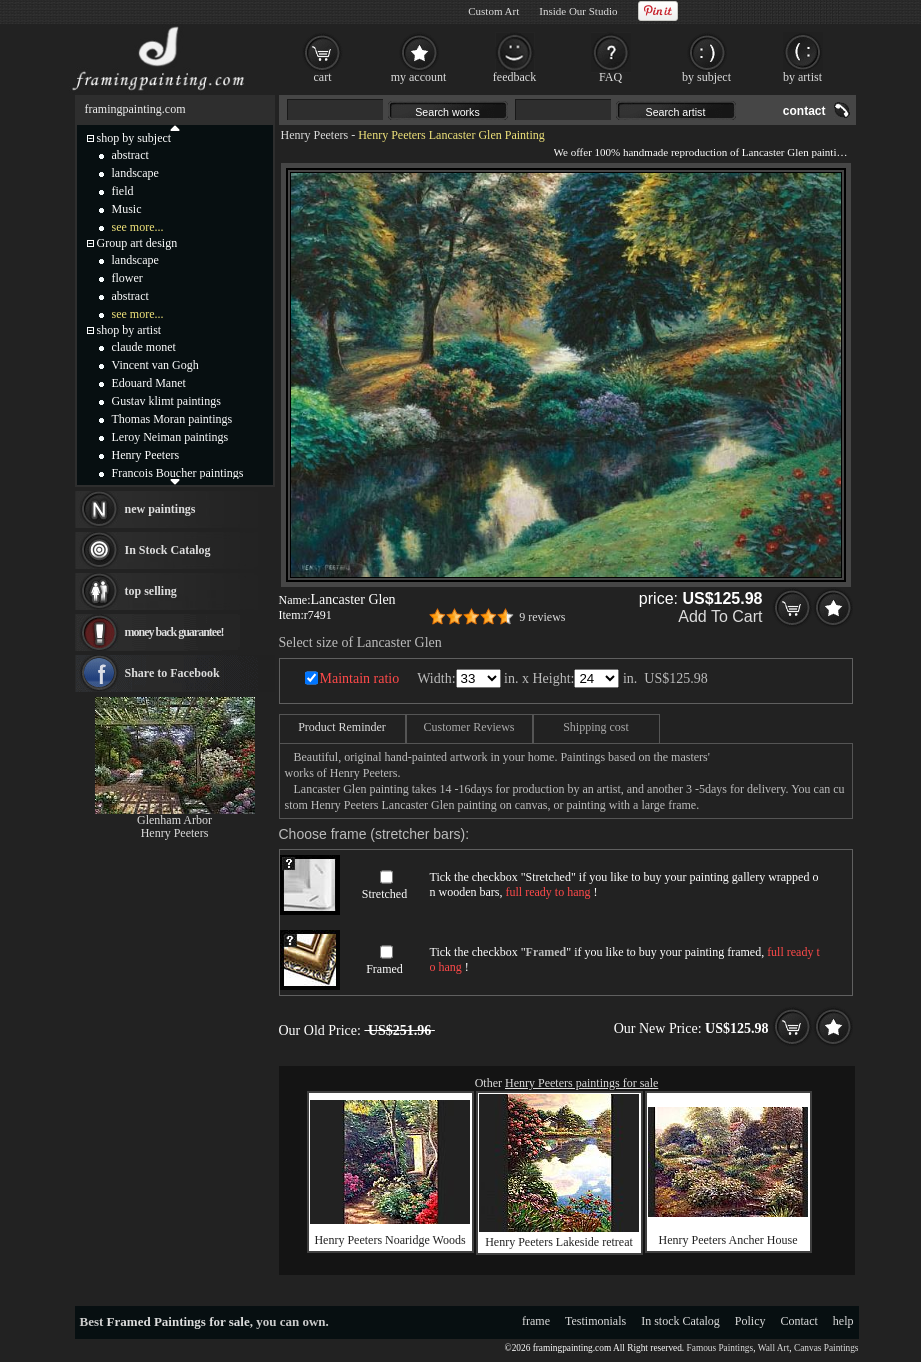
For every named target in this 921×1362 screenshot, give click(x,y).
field (123, 191)
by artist (802, 77)
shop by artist (129, 330)
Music (127, 209)
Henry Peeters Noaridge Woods (389, 1240)
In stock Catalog (680, 1321)
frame (536, 1321)
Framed (384, 969)
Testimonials (595, 1321)
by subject (706, 77)
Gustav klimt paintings (166, 401)
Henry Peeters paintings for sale (581, 1083)
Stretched (384, 894)
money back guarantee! (174, 632)
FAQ (610, 77)
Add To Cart (720, 616)
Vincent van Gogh (155, 365)
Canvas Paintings (826, 1348)
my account (419, 77)
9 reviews (542, 617)
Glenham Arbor (174, 820)
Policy (750, 1321)
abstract (130, 155)
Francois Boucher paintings (178, 473)
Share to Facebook (172, 673)
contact (804, 111)
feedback (514, 77)
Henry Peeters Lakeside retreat (559, 1242)
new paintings (160, 509)
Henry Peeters (315, 135)
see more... (138, 227)
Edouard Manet (149, 383)
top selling (151, 591)
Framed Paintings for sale (178, 1321)
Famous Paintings (720, 1348)
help (843, 1321)
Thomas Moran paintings (172, 419)
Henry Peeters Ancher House (728, 1240)
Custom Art (493, 11)
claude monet (144, 347)
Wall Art (774, 1348)
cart (323, 77)
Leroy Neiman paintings (170, 437)
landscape (135, 173)
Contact (799, 1321)
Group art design (137, 243)
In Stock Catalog (168, 550)
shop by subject (134, 138)
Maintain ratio (360, 678)
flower (127, 278)
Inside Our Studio (578, 11)
